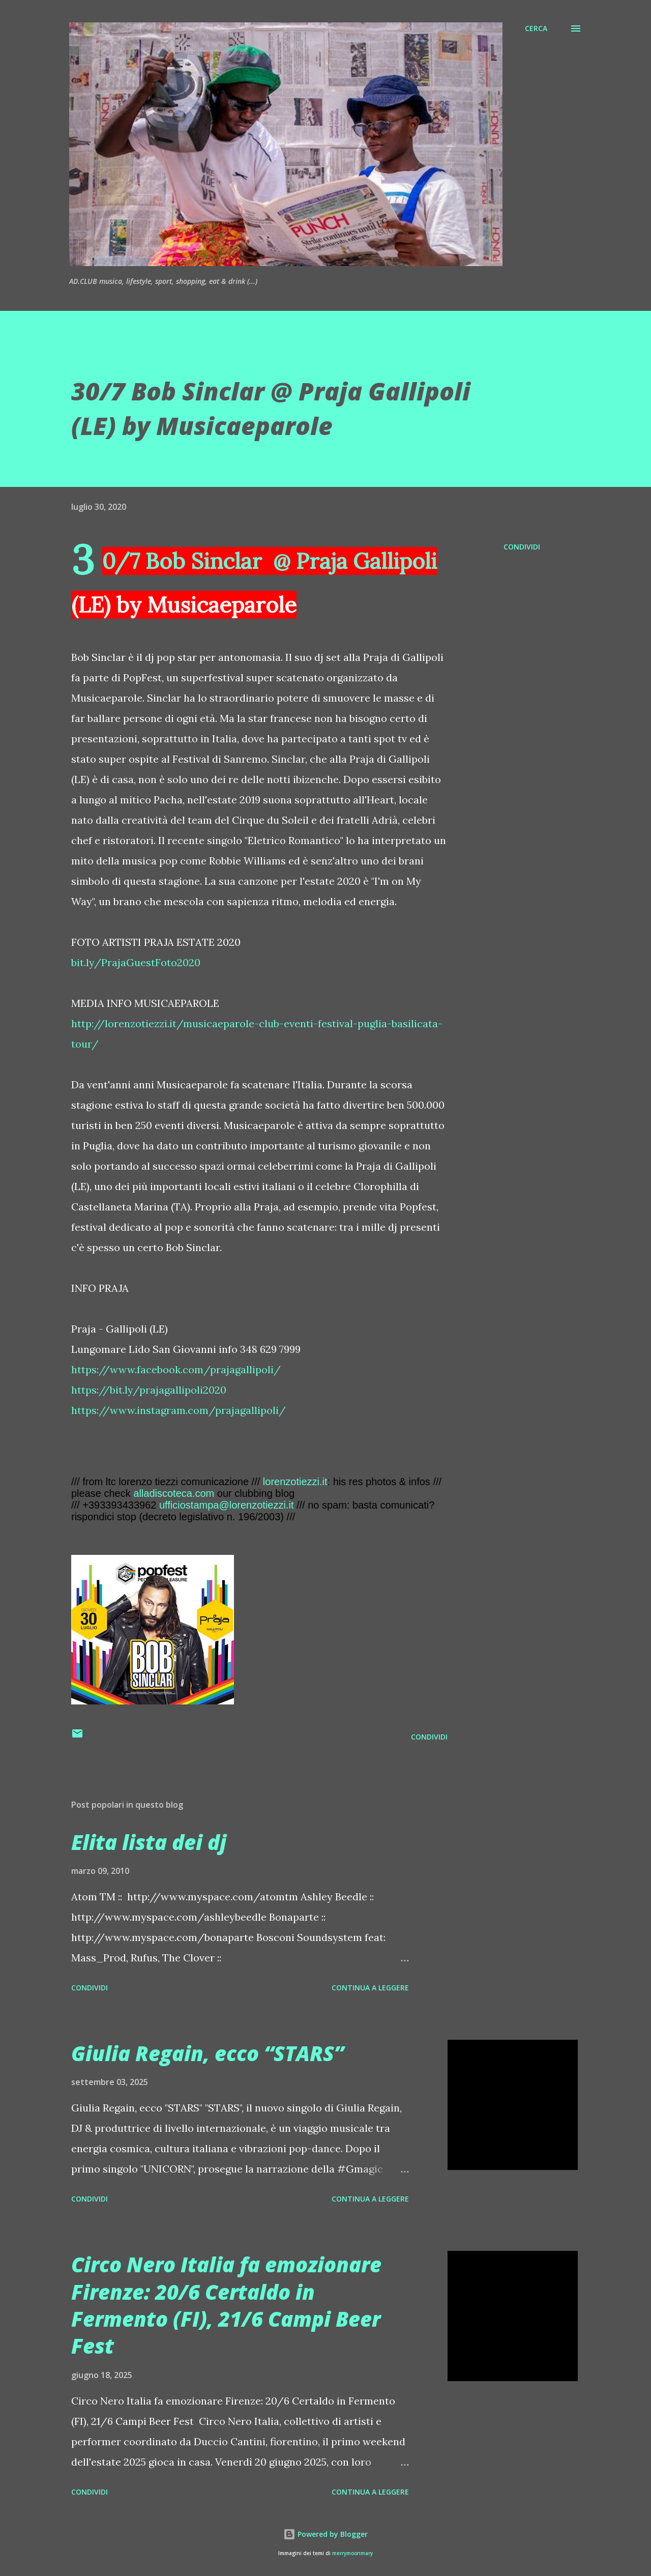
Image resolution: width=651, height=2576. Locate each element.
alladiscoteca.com (173, 1493)
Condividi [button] (522, 547)
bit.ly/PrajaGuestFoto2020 (135, 962)
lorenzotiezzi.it (295, 1481)
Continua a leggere (370, 1987)
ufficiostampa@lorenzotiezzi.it (226, 1505)
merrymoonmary (352, 2553)
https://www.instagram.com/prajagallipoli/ (178, 1410)
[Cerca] (536, 28)
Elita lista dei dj (148, 1842)
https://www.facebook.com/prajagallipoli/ (176, 1369)
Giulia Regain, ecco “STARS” (207, 2053)
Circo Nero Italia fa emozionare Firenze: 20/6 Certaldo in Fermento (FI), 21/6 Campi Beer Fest (226, 2305)
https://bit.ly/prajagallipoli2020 (148, 1389)
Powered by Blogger (325, 2534)
